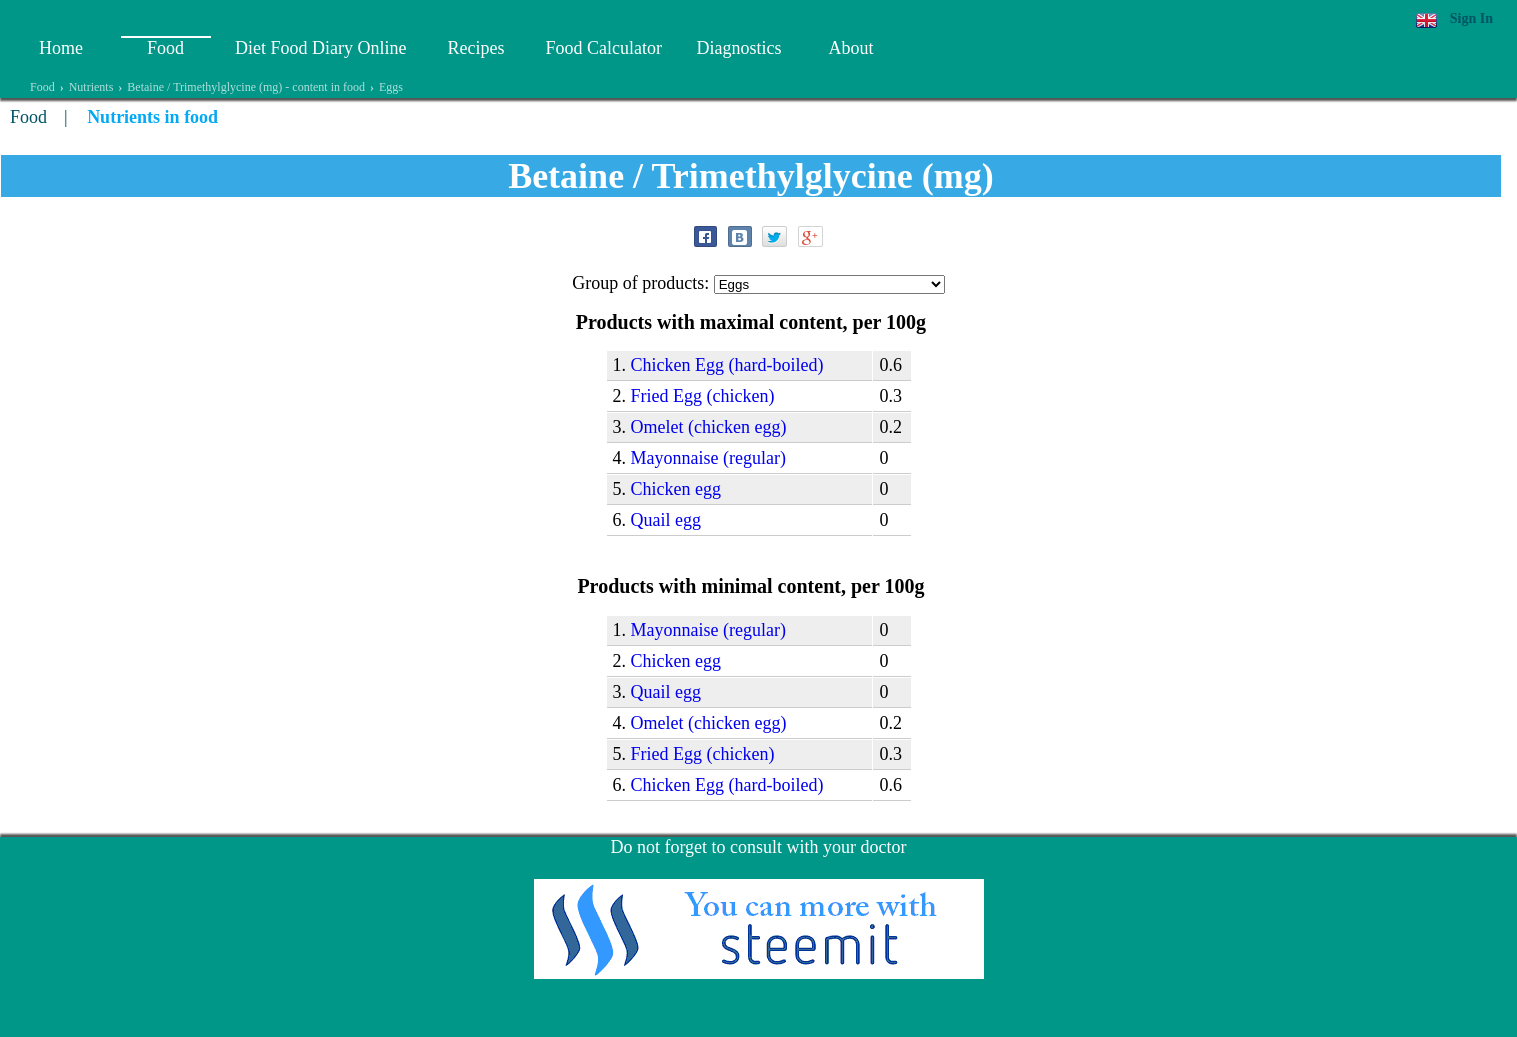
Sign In (1471, 18)
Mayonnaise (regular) (708, 458)
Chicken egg (676, 489)
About (850, 48)
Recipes (475, 48)
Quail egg (666, 520)
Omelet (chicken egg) (709, 427)
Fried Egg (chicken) (703, 396)
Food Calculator (603, 48)
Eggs (391, 87)
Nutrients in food (152, 117)
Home (61, 48)
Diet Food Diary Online (320, 48)
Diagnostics (738, 48)
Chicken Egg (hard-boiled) (727, 365)
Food (165, 48)
